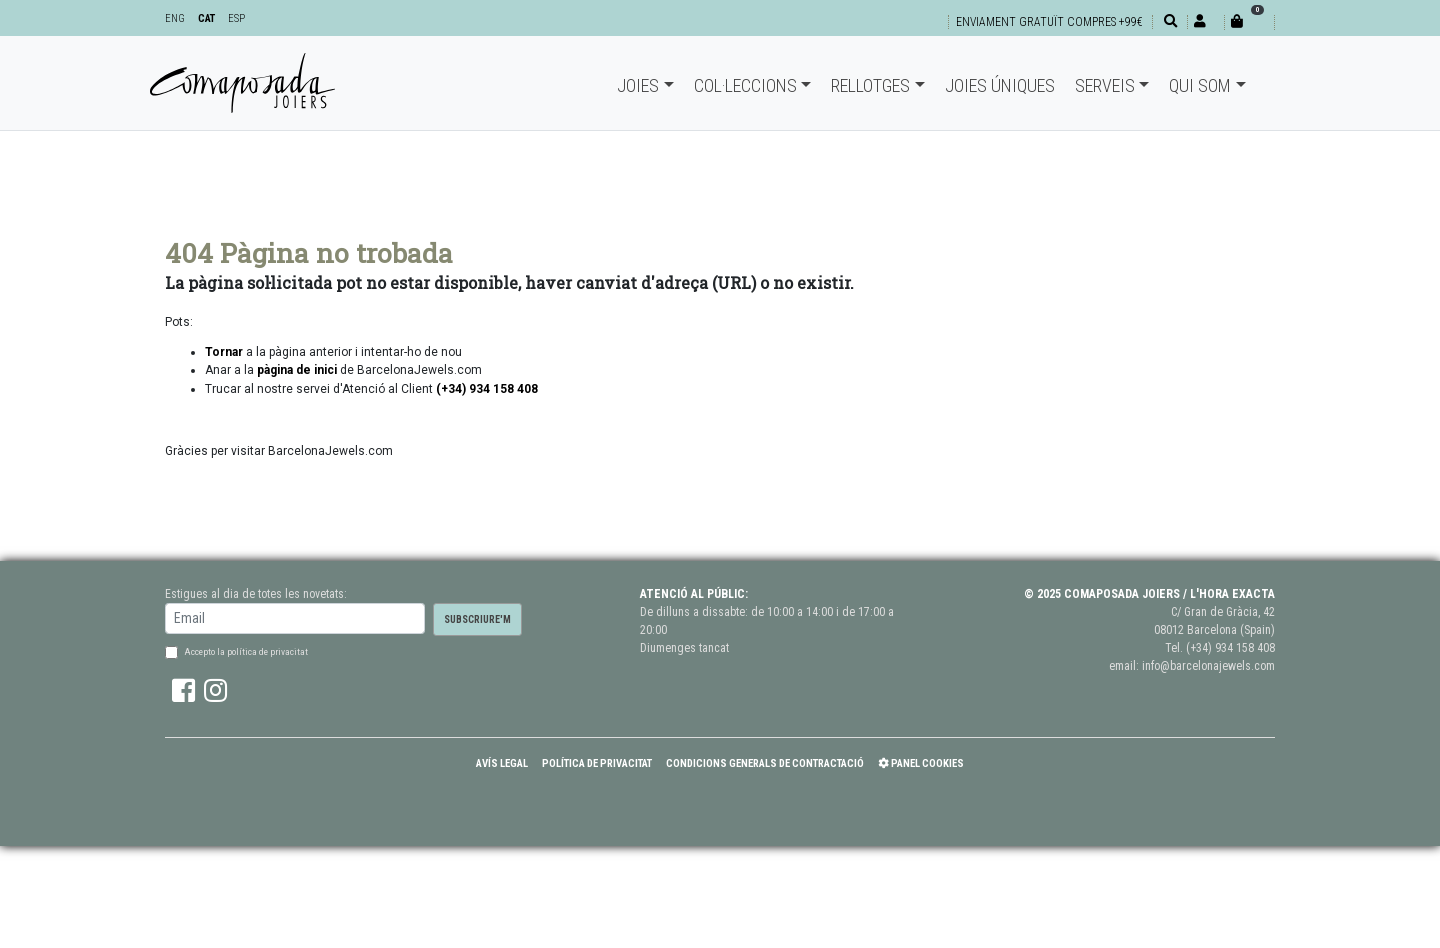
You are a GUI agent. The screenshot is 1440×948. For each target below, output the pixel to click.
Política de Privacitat (597, 763)
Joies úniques (1000, 85)
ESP (236, 18)
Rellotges (870, 85)
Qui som (1200, 85)
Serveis (1105, 85)
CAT (206, 18)
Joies (638, 85)
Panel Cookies (921, 763)
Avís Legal (502, 763)
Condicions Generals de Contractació (765, 763)
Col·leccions (745, 85)
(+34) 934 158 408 (1230, 648)
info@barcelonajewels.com (1208, 666)
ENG (175, 18)
